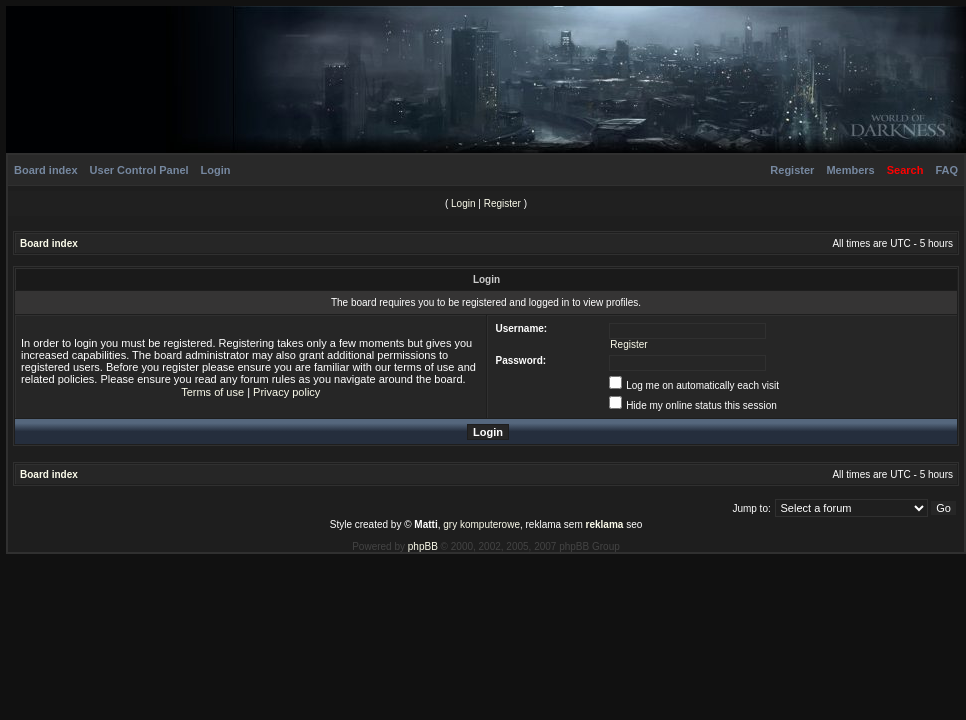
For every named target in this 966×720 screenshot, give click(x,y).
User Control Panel (139, 170)
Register (792, 170)
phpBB (423, 546)
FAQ (946, 170)
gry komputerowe (481, 524)
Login (216, 170)
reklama (605, 524)
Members (850, 170)
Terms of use (212, 392)
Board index (46, 170)
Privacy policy (286, 392)
